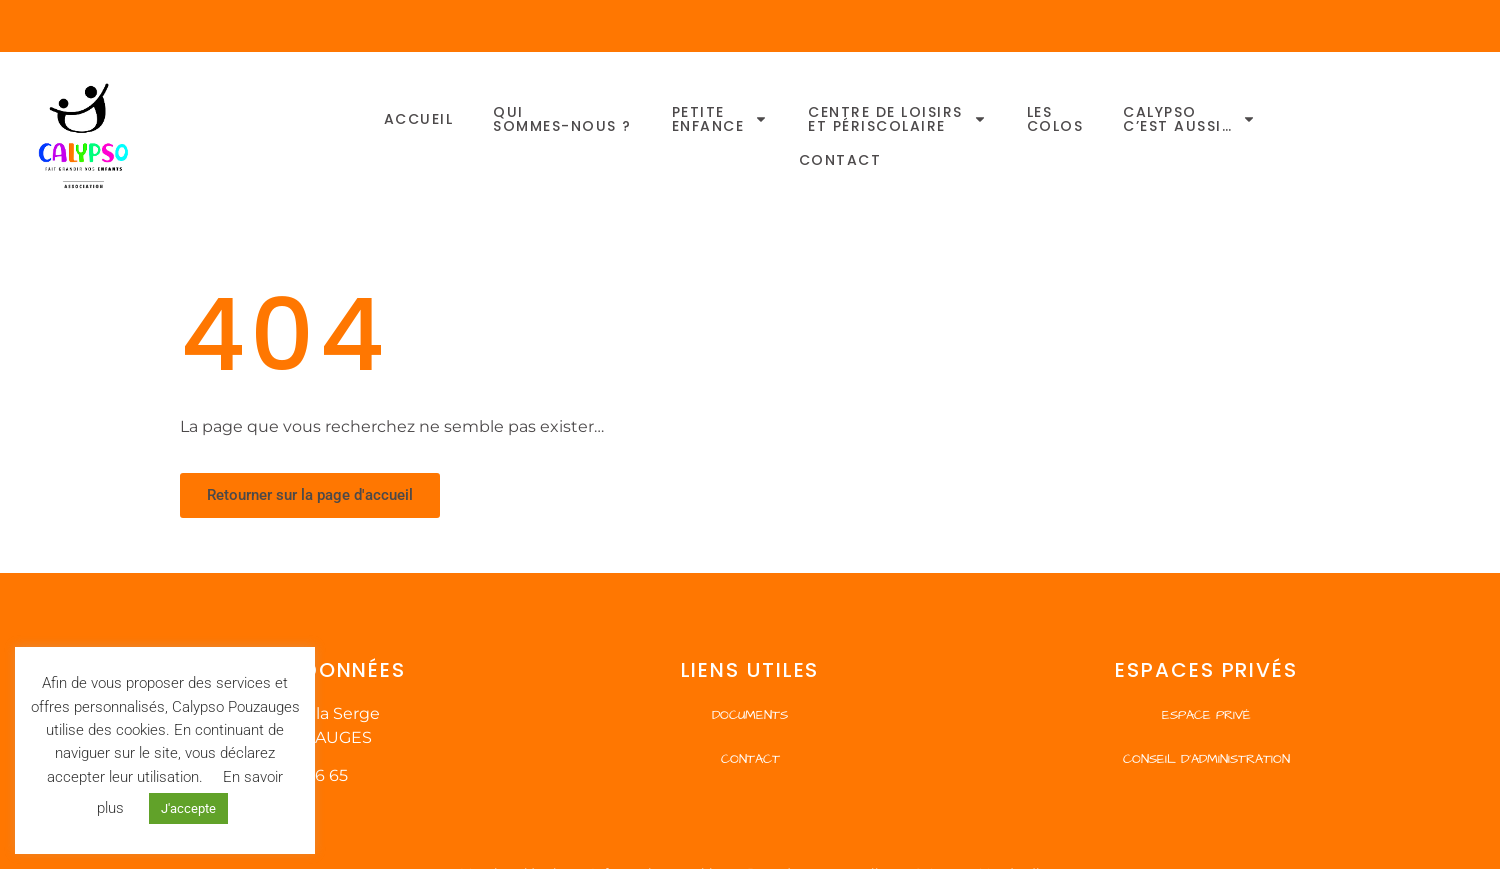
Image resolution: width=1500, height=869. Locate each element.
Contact (840, 160)
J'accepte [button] (188, 808)
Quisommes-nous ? (562, 119)
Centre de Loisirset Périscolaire (897, 119)
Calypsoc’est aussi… (1189, 119)
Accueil (419, 119)
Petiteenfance (720, 119)
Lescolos (1055, 119)
